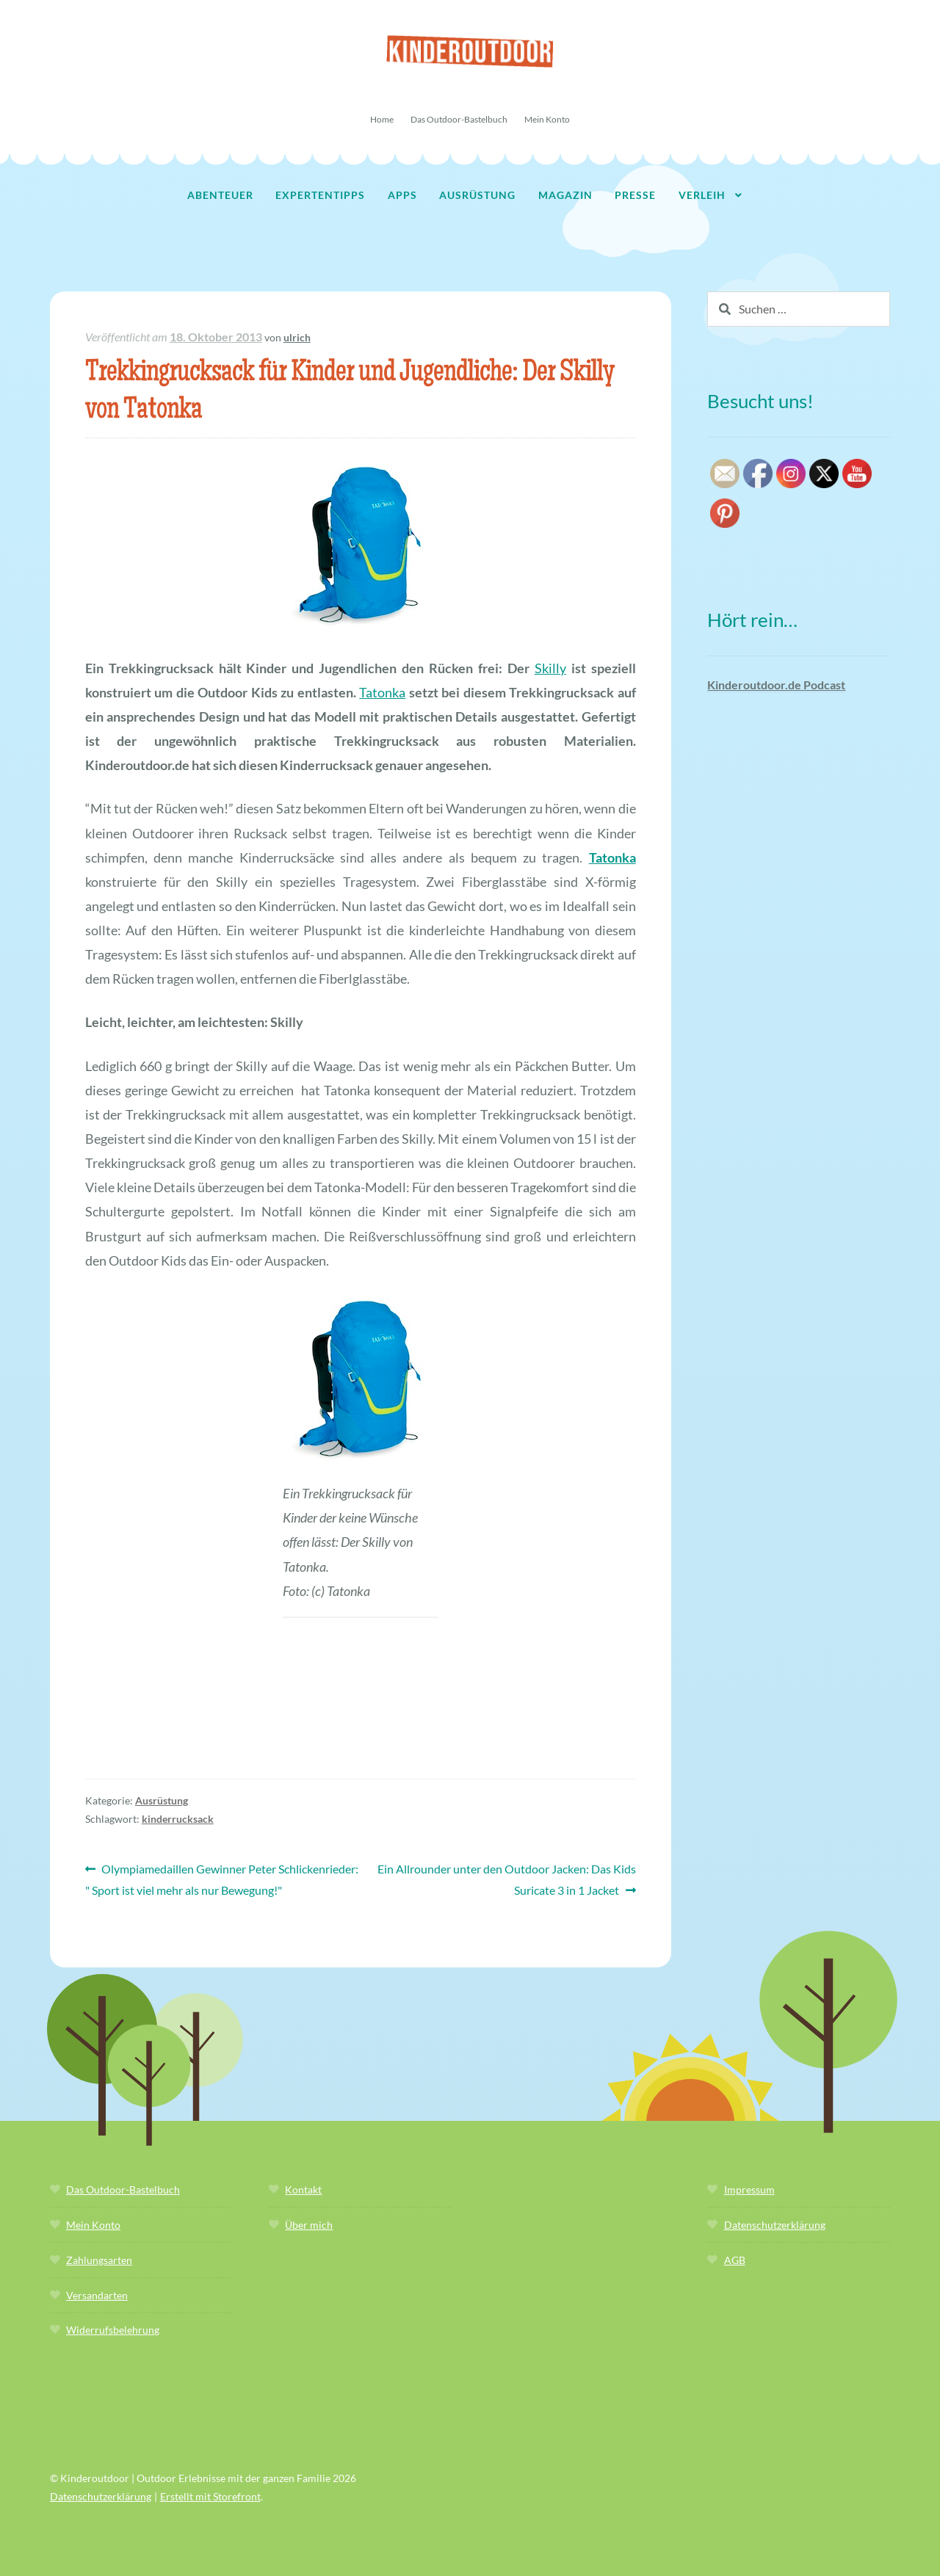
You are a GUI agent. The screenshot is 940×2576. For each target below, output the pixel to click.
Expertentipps (320, 195)
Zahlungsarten (99, 2260)
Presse (635, 195)
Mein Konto (547, 119)
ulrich (297, 337)
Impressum (749, 2189)
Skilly (550, 668)
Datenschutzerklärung (774, 2224)
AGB (734, 2260)
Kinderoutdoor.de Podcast (776, 685)
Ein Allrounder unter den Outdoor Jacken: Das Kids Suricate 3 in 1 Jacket (506, 1878)
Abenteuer (220, 195)
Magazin (565, 195)
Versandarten (97, 2295)
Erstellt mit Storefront (210, 2496)
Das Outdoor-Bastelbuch (459, 119)
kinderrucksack (178, 1819)
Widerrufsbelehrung (112, 2329)
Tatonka (382, 692)
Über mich (309, 2224)
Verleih (702, 195)
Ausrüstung (477, 195)
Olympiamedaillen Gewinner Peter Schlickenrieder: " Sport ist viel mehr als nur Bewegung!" (222, 1878)
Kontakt (303, 2189)
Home (382, 119)
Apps (402, 195)
